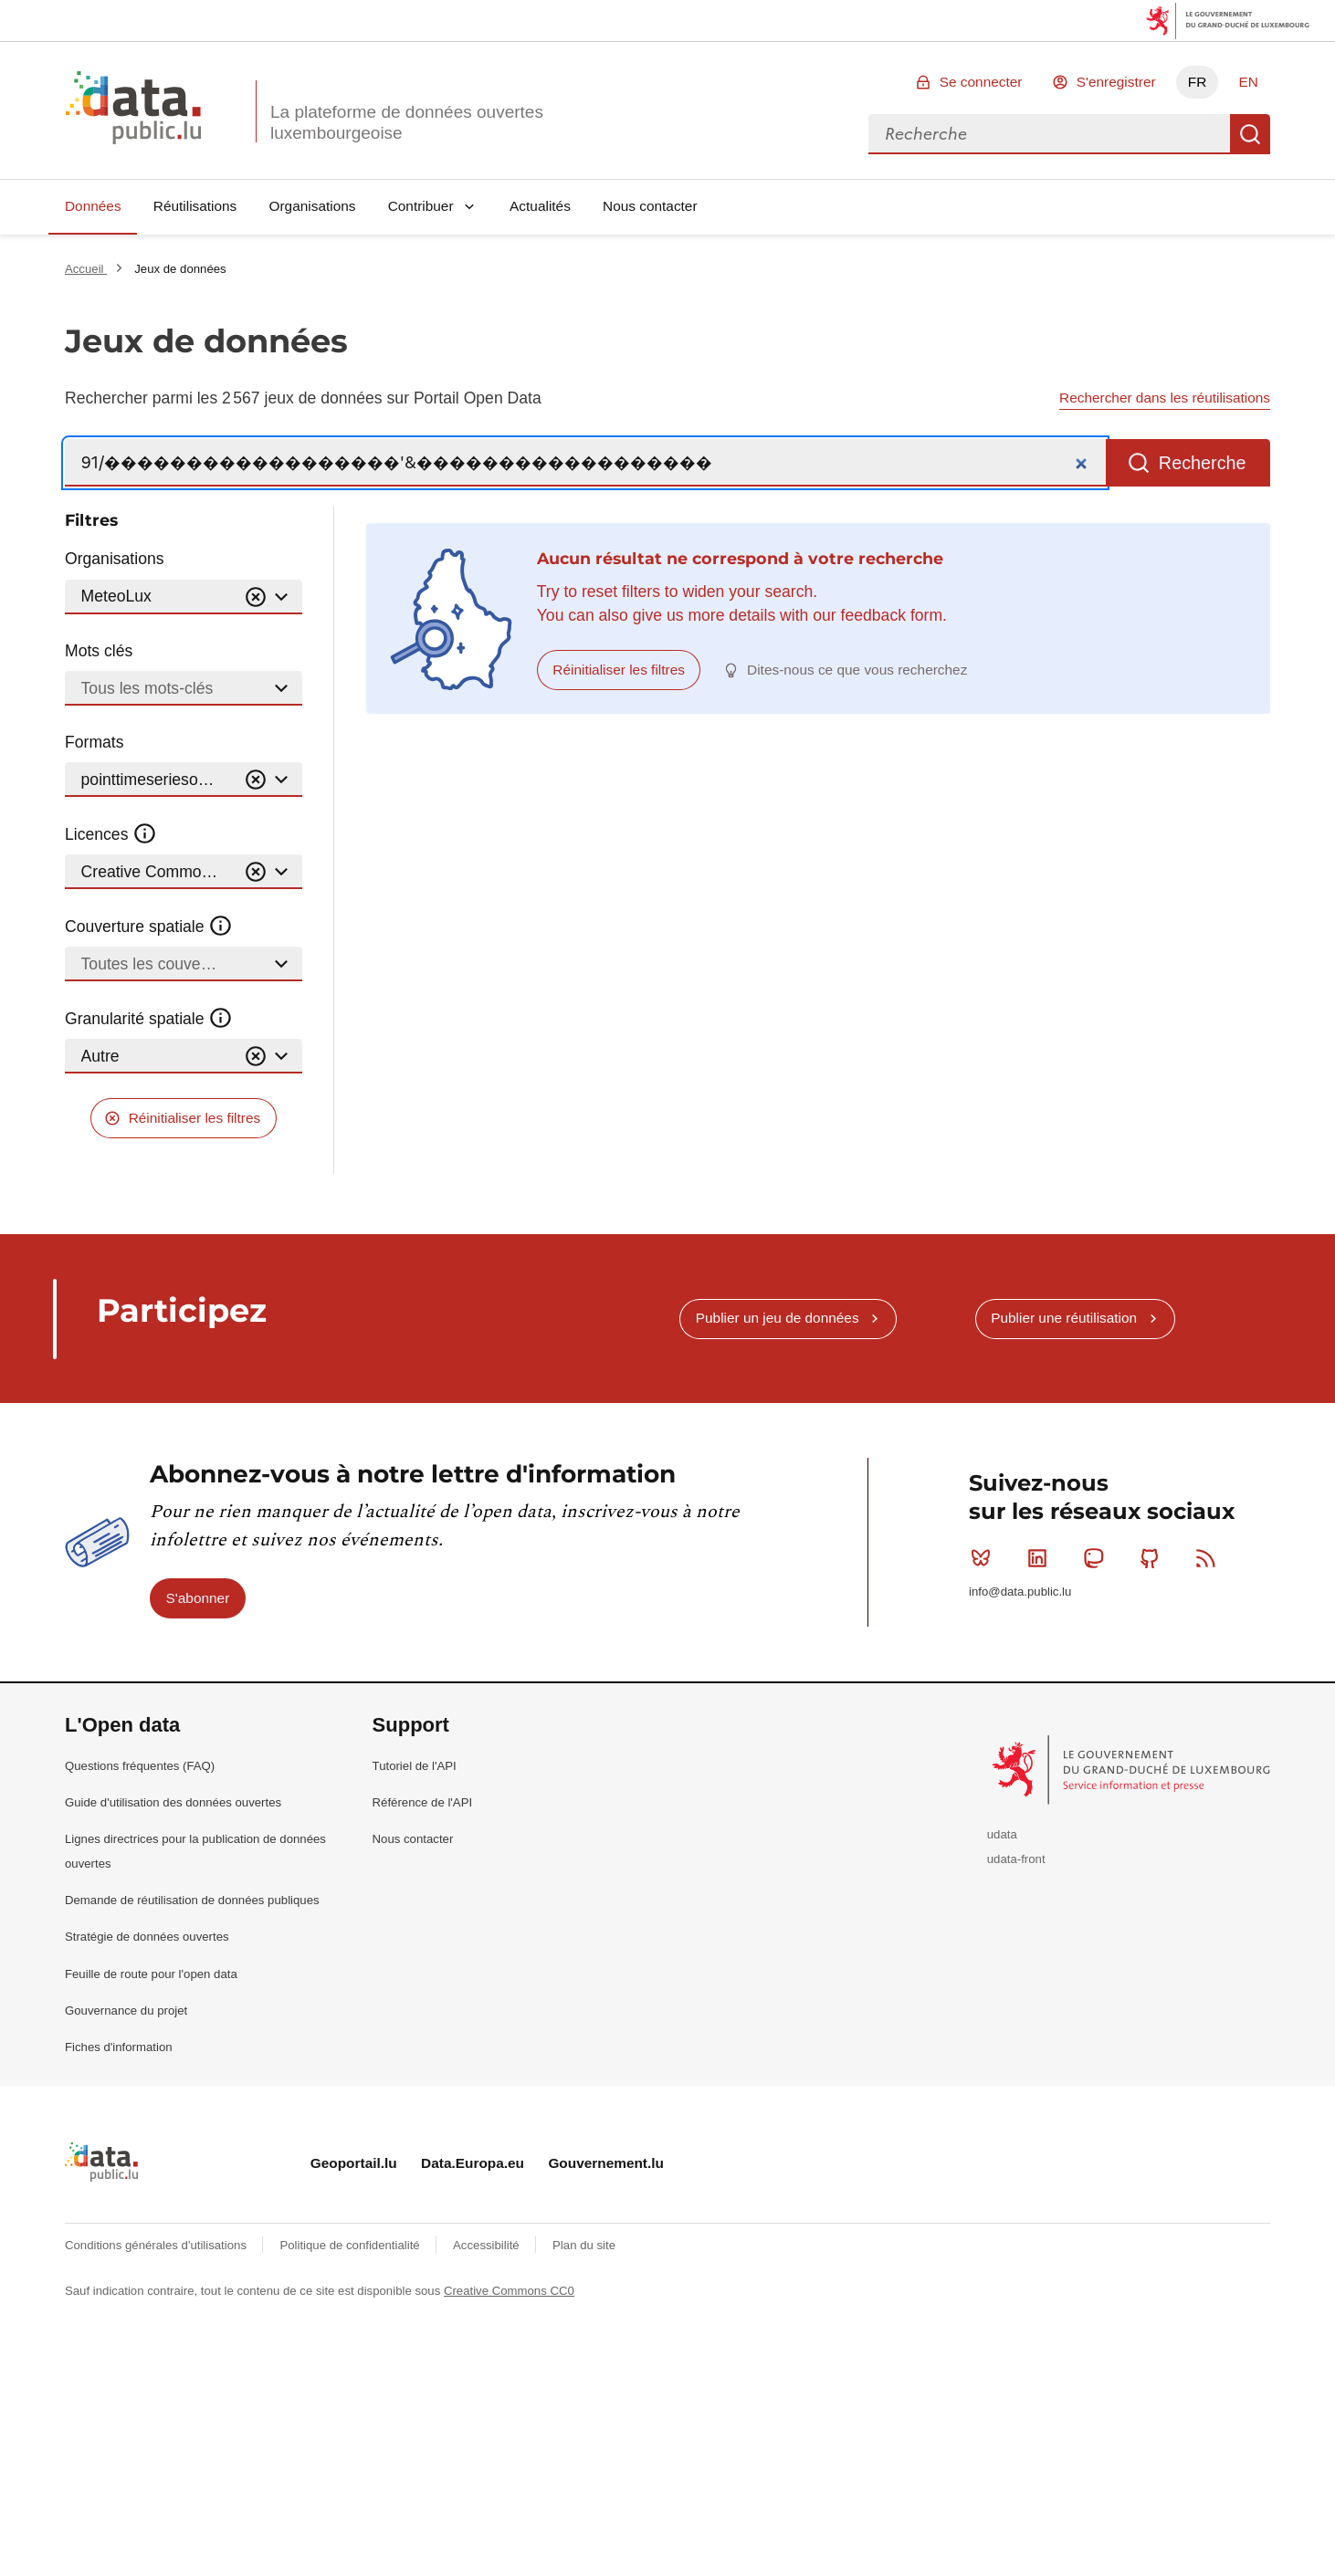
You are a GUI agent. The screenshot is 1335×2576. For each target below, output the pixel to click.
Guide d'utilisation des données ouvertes (173, 1802)
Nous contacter (650, 206)
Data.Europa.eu (472, 2163)
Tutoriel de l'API (415, 1766)
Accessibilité (487, 2245)
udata (1002, 1834)
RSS (1209, 1558)
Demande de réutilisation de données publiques (192, 1900)
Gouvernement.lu (606, 2163)
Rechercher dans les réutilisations (1164, 397)
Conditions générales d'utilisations (157, 2245)
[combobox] (1049, 134)
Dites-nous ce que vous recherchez (857, 669)
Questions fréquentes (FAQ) (140, 1766)
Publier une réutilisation (1064, 1317)
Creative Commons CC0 (509, 2291)
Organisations (312, 206)
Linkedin (1041, 1558)
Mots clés (98, 651)
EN (1247, 81)
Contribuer (421, 206)
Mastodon (1097, 1558)
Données (93, 206)
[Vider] (256, 597)
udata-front (1016, 1859)
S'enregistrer (1116, 81)
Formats (94, 742)
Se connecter (981, 81)
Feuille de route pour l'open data (151, 1974)
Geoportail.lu (353, 2163)
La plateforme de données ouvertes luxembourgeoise (406, 122)
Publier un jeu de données (777, 1317)
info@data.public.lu (1020, 1591)
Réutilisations (195, 206)
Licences (111, 834)
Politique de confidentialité (351, 2245)
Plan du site (583, 2245)
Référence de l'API (423, 1802)
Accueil (86, 269)
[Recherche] (585, 463)
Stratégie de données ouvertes (147, 1936)
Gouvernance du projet (126, 2010)
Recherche (1250, 134)
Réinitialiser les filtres (195, 1118)
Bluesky (985, 1558)
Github (1154, 1558)
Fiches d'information (119, 2047)
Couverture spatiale (149, 926)
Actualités (540, 206)
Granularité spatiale (149, 1019)
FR (1197, 81)
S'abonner (198, 1598)
